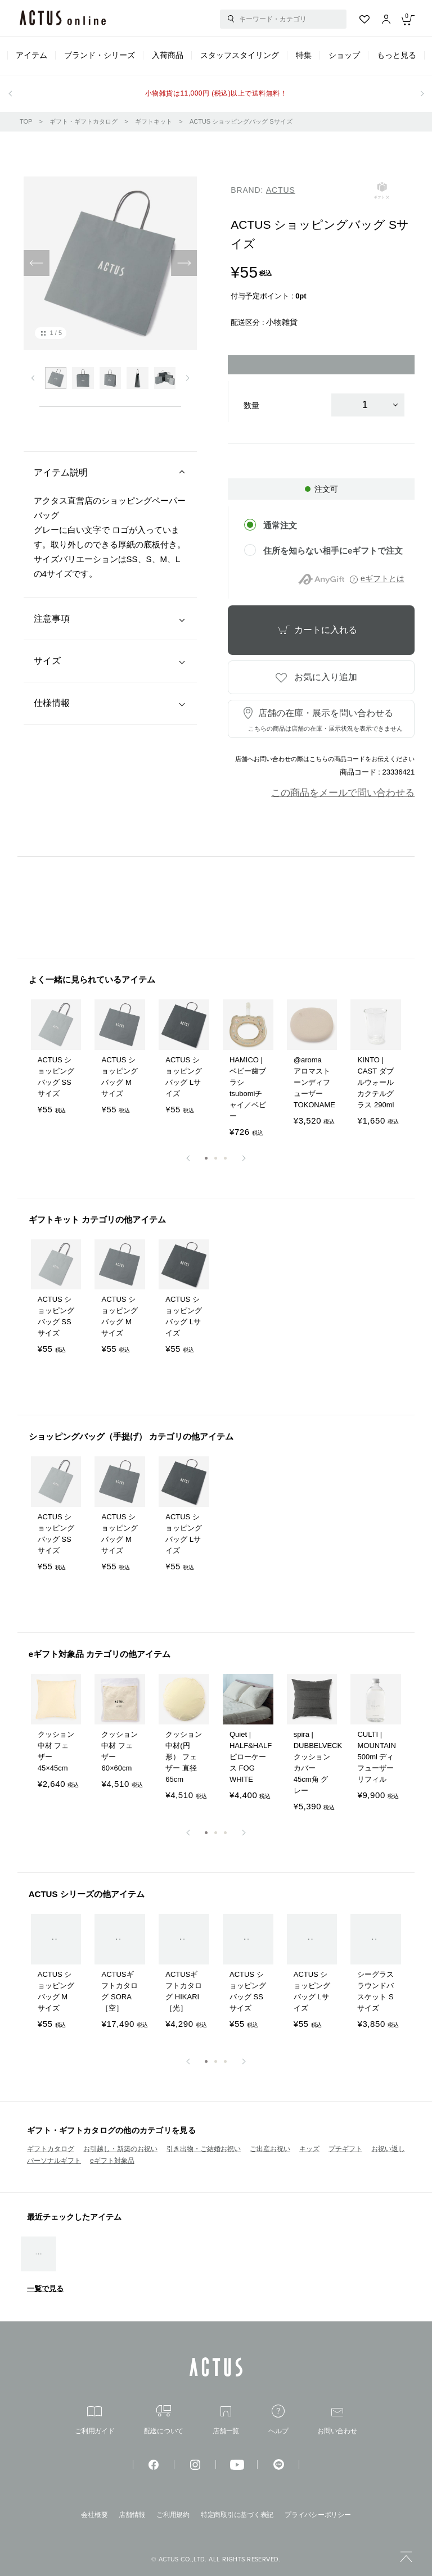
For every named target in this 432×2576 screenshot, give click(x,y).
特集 (304, 55)
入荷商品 (167, 55)
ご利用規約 (173, 2515)
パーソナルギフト (54, 2161)
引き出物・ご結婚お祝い (203, 2149)
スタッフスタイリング (239, 55)
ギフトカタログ (50, 2149)
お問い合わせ (337, 2421)
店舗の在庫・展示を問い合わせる (325, 720)
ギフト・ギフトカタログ (84, 121)
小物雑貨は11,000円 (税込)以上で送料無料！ (216, 93)
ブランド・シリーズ (99, 55)
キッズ (309, 2149)
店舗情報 (132, 2515)
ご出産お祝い (270, 2149)
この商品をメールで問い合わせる (343, 792)
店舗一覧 (226, 2420)
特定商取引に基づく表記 (237, 2515)
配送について (164, 2420)
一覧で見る (45, 2288)
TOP (26, 121)
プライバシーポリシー (318, 2515)
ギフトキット (153, 121)
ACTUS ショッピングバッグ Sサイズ (241, 121)
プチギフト (345, 2149)
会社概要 (94, 2515)
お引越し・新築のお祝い (120, 2149)
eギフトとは (382, 578)
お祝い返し (388, 2149)
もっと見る (396, 55)
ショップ (344, 55)
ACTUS (280, 189)
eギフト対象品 (112, 2161)
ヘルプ (278, 2419)
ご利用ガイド (95, 2420)
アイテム (31, 55)
